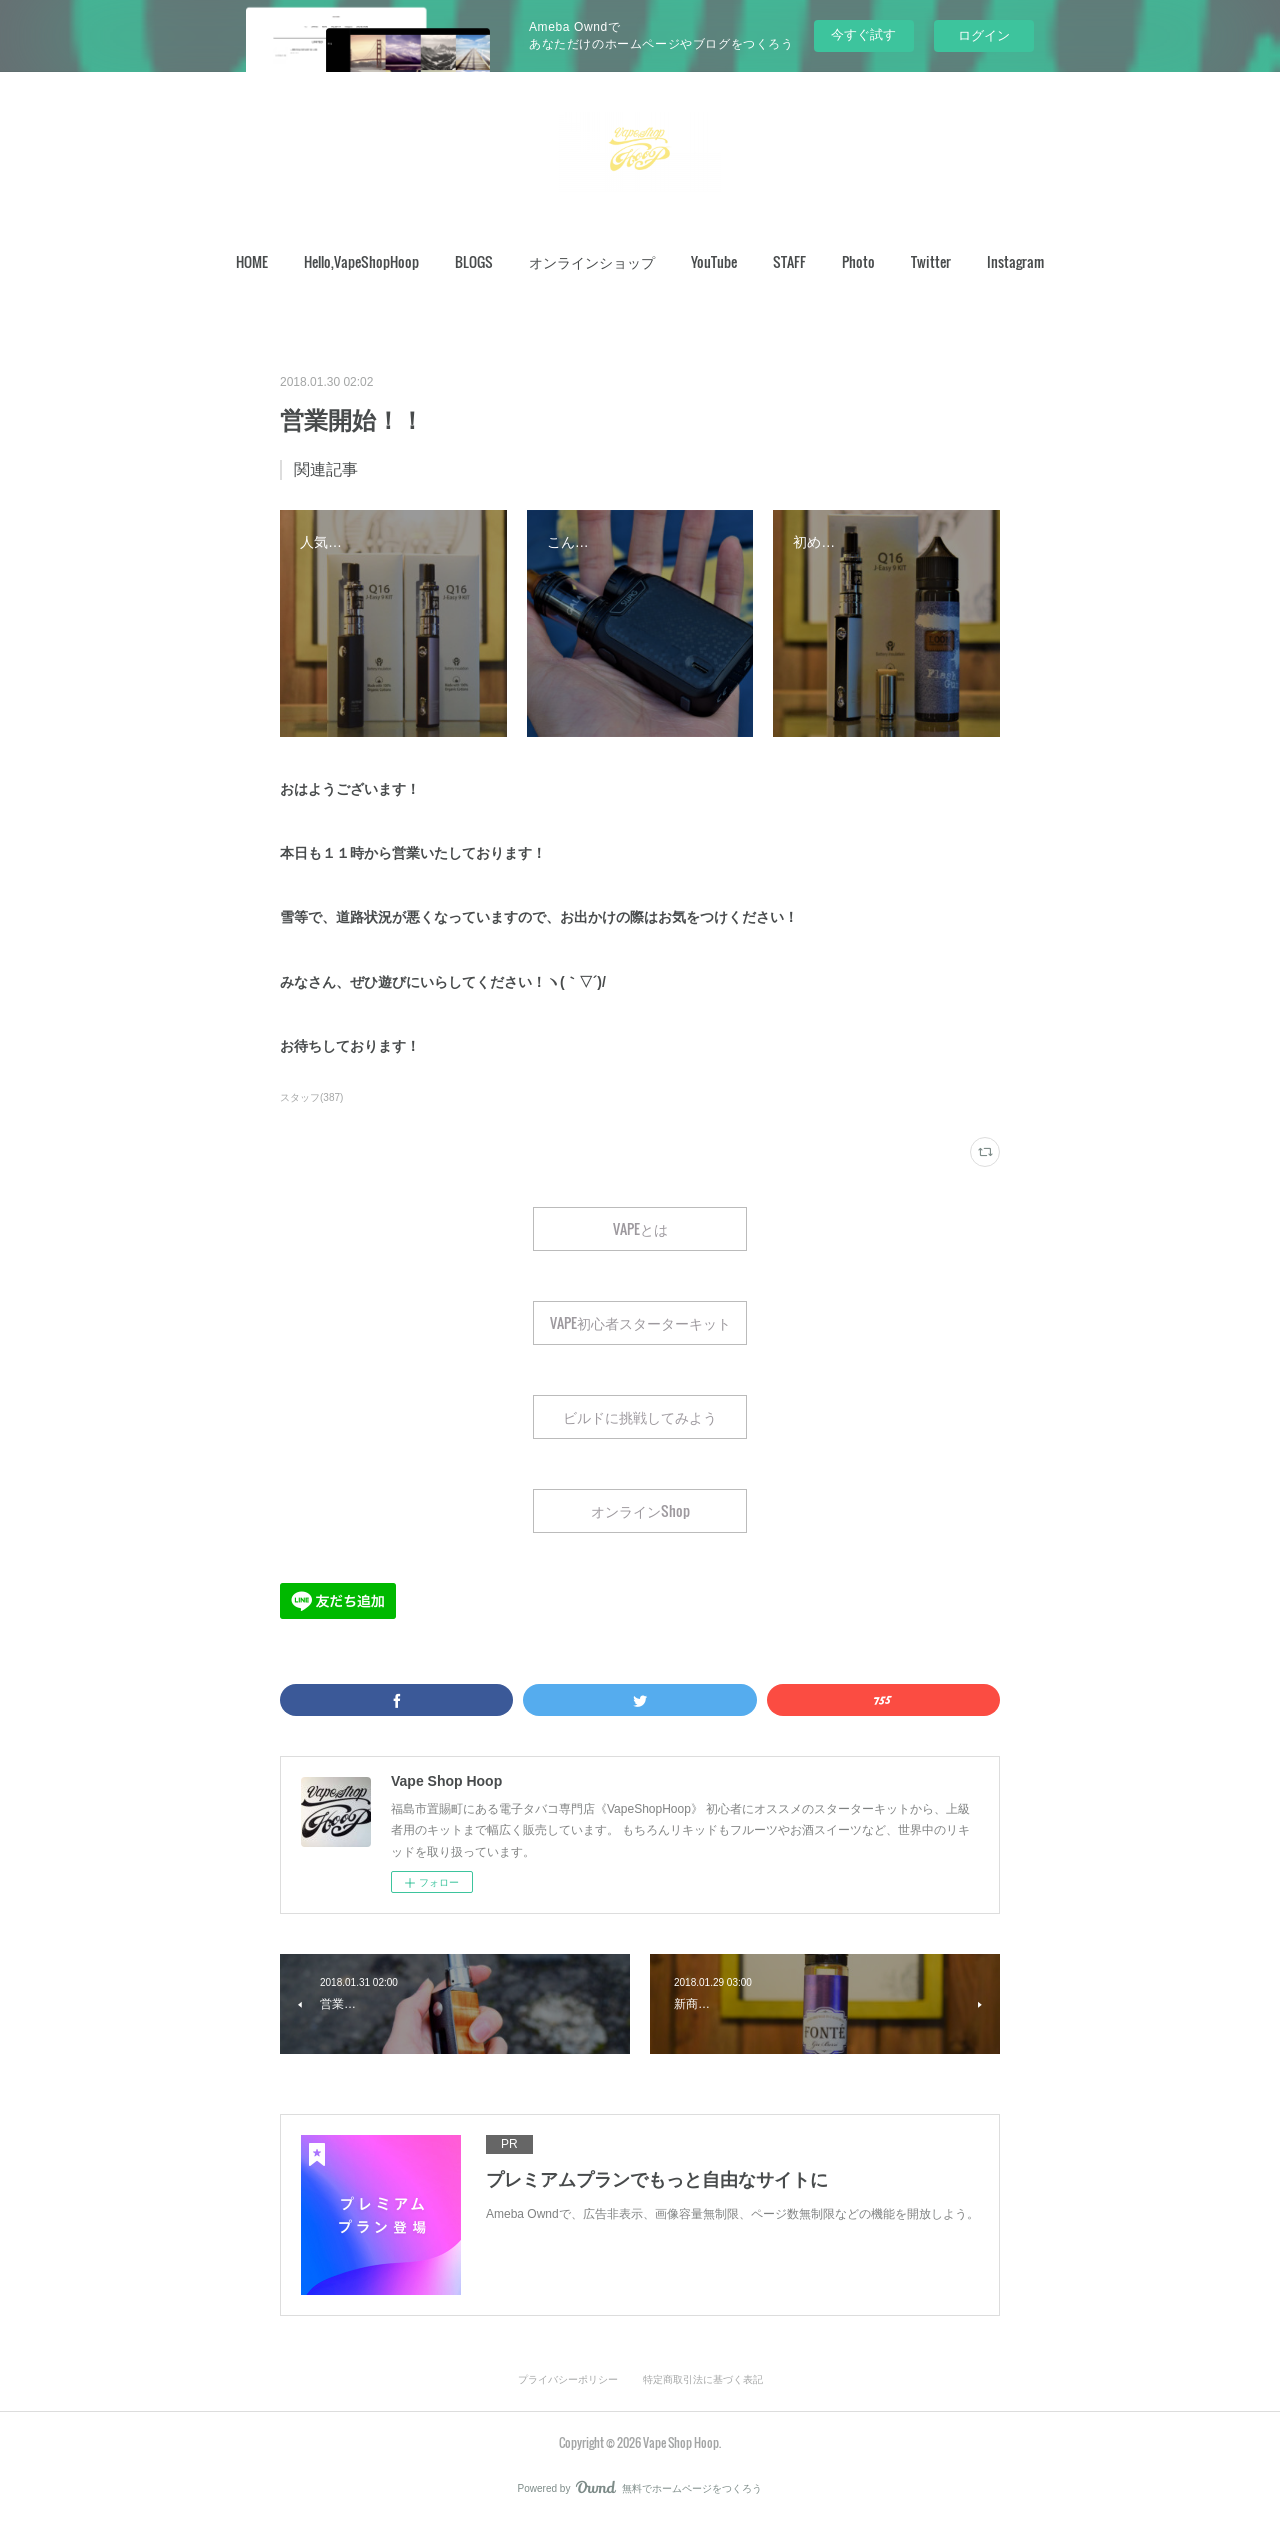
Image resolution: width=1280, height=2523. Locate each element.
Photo (858, 261)
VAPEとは (640, 1228)
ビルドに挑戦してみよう (640, 1416)
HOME (252, 261)
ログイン (984, 35)
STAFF (789, 261)
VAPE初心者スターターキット (640, 1322)
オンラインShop (640, 1510)
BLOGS (474, 261)
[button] (252, 262)
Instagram (1015, 261)
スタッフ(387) (311, 1097)
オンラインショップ (592, 261)
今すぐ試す (863, 34)
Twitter (931, 261)
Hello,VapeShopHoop (361, 261)
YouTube (714, 261)
